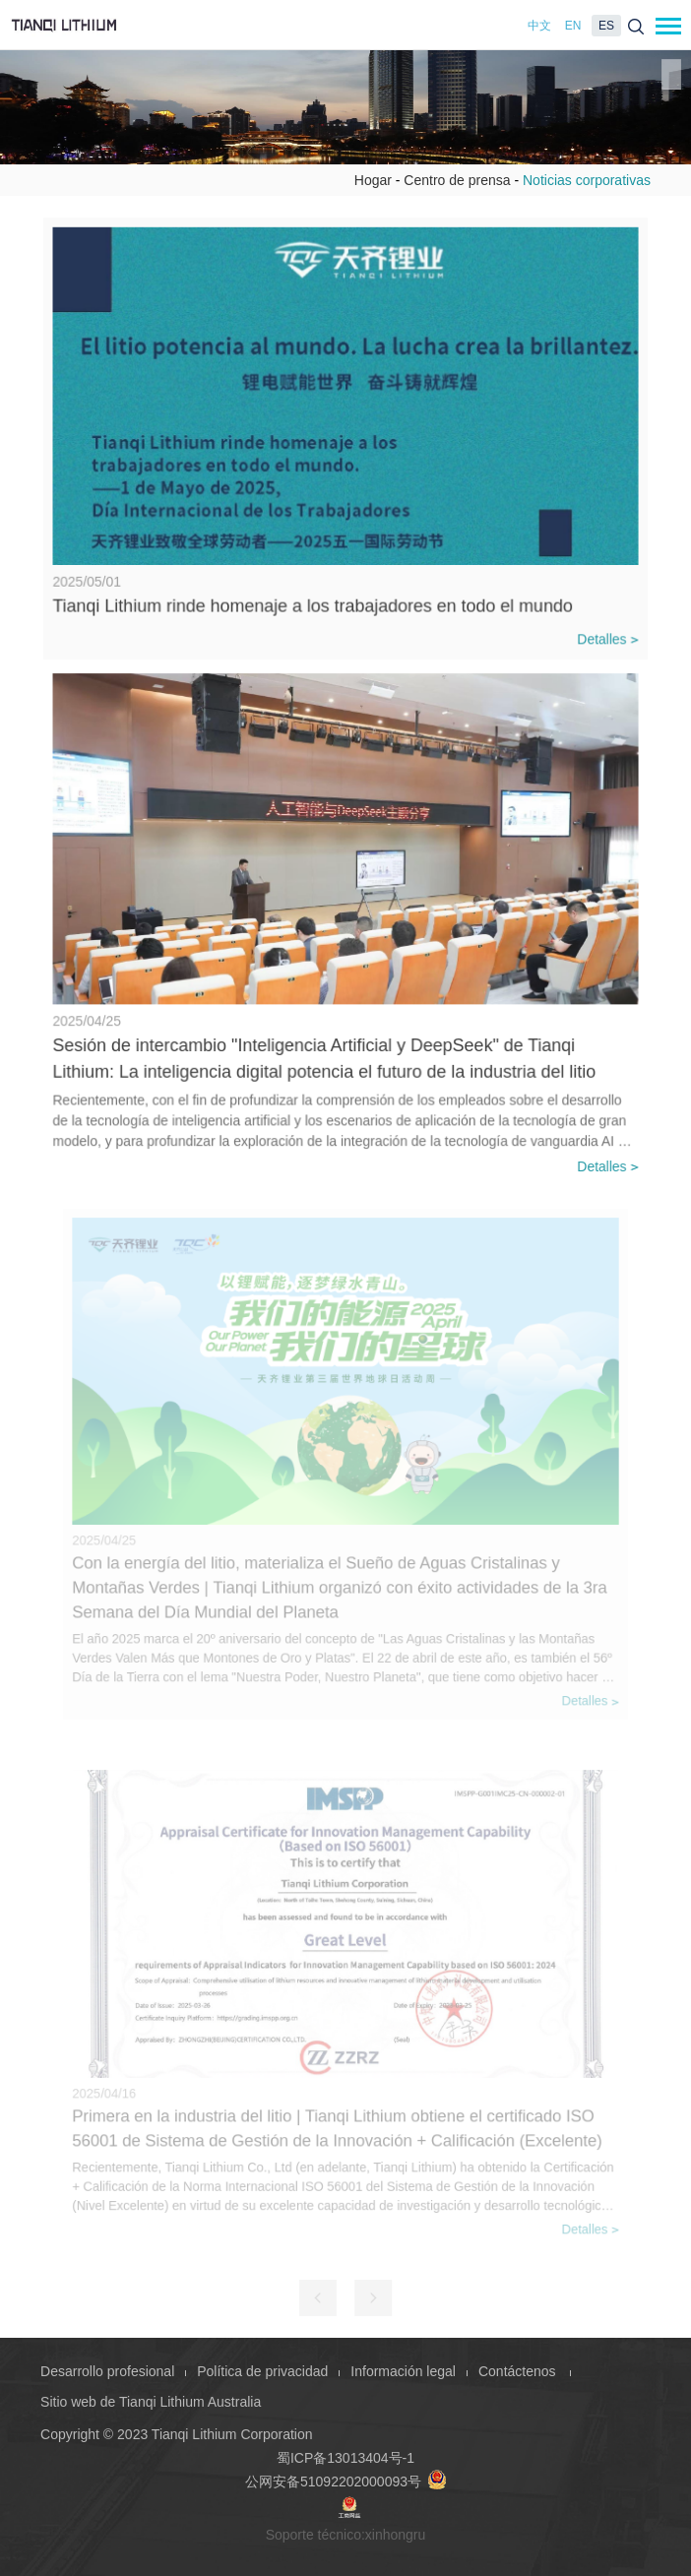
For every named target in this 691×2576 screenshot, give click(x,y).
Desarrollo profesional (107, 2371)
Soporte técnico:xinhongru (346, 2535)
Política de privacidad (262, 2371)
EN (573, 25)
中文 (539, 25)
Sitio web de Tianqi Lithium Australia (150, 2402)
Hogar (373, 180)
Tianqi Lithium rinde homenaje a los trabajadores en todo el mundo (313, 602)
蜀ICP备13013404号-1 (345, 2458)
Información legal (403, 2371)
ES (606, 25)
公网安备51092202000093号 (345, 2481)
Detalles (603, 635)
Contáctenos (519, 2371)
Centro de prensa (457, 180)
